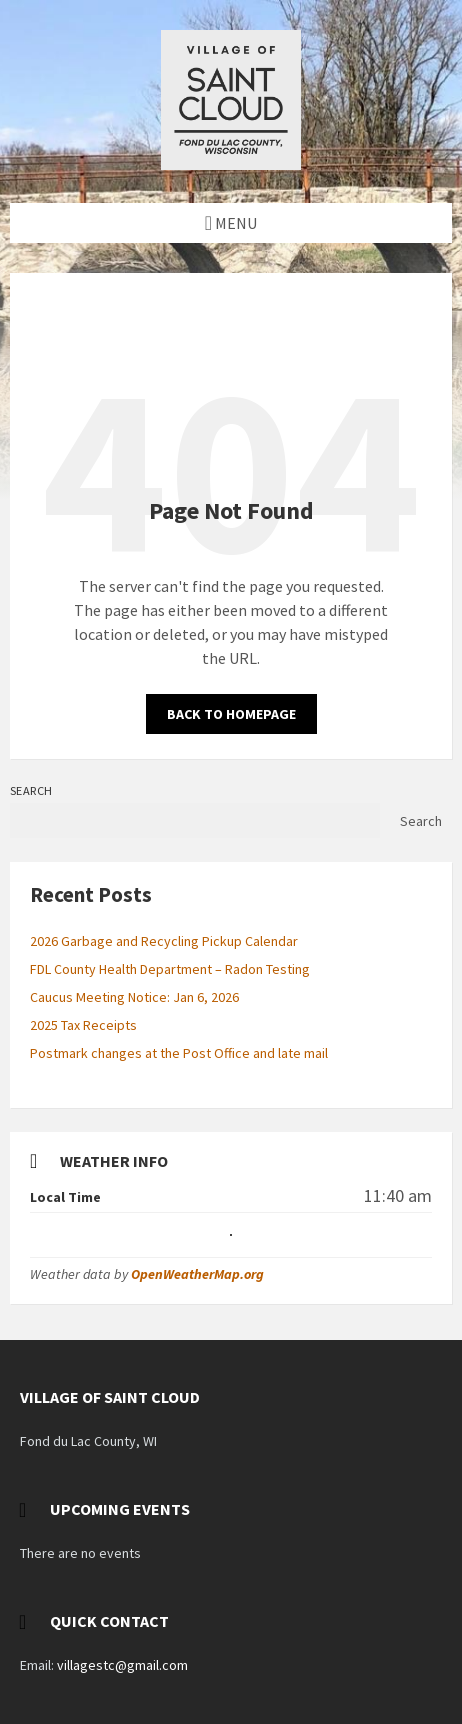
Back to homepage (231, 714)
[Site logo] (231, 164)
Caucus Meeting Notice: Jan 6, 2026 (134, 997)
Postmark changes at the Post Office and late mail (179, 1053)
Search (31, 790)
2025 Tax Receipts (83, 1025)
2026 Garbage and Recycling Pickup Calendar (164, 941)
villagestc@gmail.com (122, 1665)
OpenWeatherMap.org (197, 1274)
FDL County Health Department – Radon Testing (170, 969)
